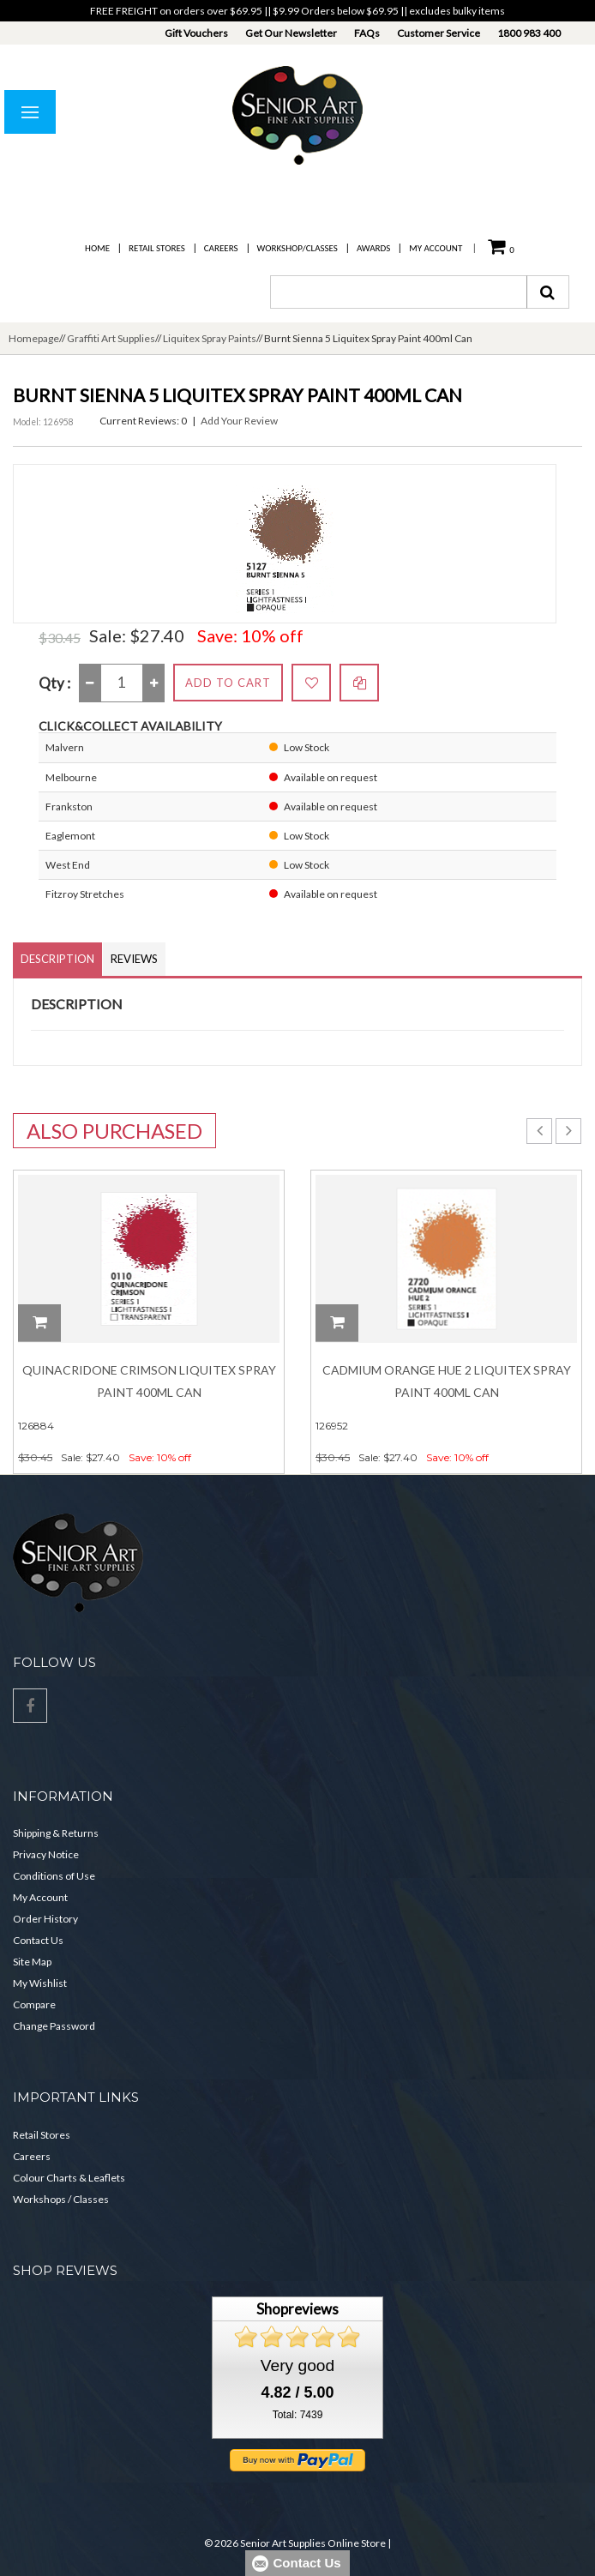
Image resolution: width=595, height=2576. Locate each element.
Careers (221, 248)
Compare (34, 2004)
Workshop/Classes (297, 248)
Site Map (32, 1961)
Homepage (34, 338)
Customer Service (438, 33)
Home (97, 248)
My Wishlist (40, 1983)
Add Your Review (239, 420)
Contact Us (38, 1940)
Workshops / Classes (61, 2199)
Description (57, 959)
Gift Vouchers (196, 33)
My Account (435, 248)
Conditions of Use (54, 1875)
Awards (373, 248)
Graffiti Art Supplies (111, 338)
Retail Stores (157, 248)
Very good (297, 2365)
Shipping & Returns (56, 1833)
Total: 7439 (298, 2415)
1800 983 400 (529, 33)
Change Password (54, 2025)
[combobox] (398, 292)
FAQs (367, 33)
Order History (45, 1918)
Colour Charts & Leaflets (69, 2177)
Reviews (134, 959)
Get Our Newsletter (291, 33)
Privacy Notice (46, 1854)
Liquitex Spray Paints (209, 338)
